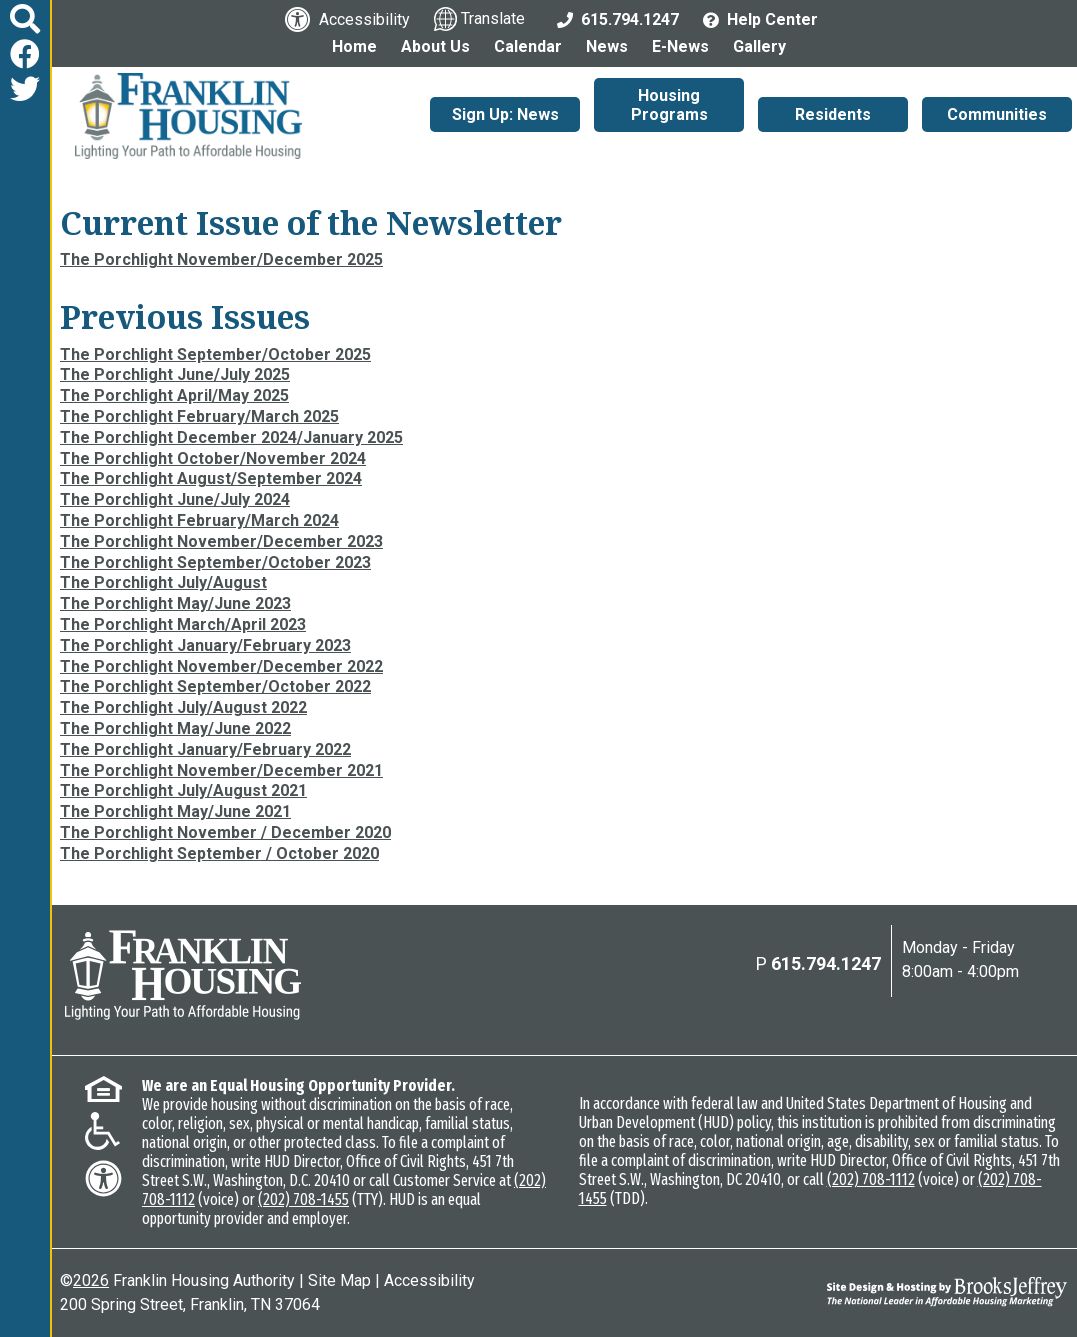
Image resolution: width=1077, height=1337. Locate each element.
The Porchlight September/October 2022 (215, 686)
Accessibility (429, 1280)
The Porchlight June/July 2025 (175, 374)
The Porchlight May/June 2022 (175, 728)
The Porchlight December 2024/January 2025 (231, 437)
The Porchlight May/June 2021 (175, 811)
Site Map (339, 1280)
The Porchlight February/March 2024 (199, 520)
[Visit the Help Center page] (760, 18)
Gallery (759, 46)
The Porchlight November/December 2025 (221, 259)
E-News (680, 46)
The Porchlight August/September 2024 (211, 478)
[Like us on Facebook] (25, 54)
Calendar (528, 46)
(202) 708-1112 (871, 1179)
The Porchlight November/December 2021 (221, 770)
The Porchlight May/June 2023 (175, 603)
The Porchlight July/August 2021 (183, 790)
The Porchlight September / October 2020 (219, 853)
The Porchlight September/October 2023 (215, 562)
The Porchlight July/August (163, 582)
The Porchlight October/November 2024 (213, 458)
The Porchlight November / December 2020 (225, 832)
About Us (435, 46)
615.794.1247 (826, 963)
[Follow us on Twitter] (25, 89)
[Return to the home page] (183, 975)
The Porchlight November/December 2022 (221, 666)
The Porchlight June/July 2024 (175, 499)
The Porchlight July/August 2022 (183, 707)
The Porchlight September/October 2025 (215, 354)
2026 (91, 1280)
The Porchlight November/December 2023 (221, 541)
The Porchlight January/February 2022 (205, 749)
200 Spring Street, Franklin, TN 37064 (190, 1304)
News (607, 46)
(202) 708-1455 (303, 1199)
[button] (25, 19)
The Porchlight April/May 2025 (174, 395)
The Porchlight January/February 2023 (205, 645)
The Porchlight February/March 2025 (199, 416)
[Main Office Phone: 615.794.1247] (618, 18)
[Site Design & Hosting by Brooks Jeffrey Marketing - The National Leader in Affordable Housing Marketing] (941, 1291)
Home (354, 46)
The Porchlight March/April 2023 (183, 624)
